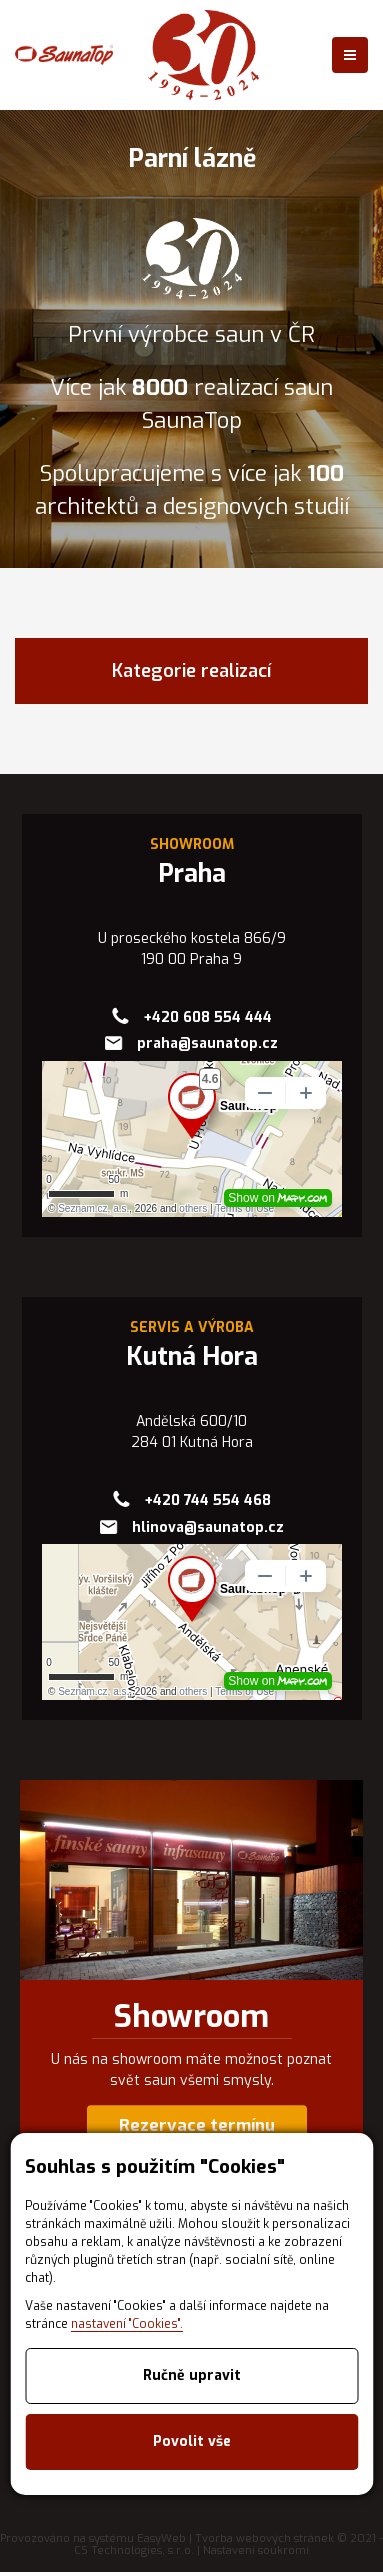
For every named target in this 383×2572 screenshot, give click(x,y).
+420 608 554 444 (207, 1017)
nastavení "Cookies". (127, 2324)
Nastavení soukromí (256, 2550)
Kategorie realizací (191, 671)
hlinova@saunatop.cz (208, 1527)
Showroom (191, 2017)
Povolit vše (192, 2441)
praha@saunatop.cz (207, 1043)
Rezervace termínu (197, 2125)
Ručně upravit (192, 2375)
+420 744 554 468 (207, 1500)
